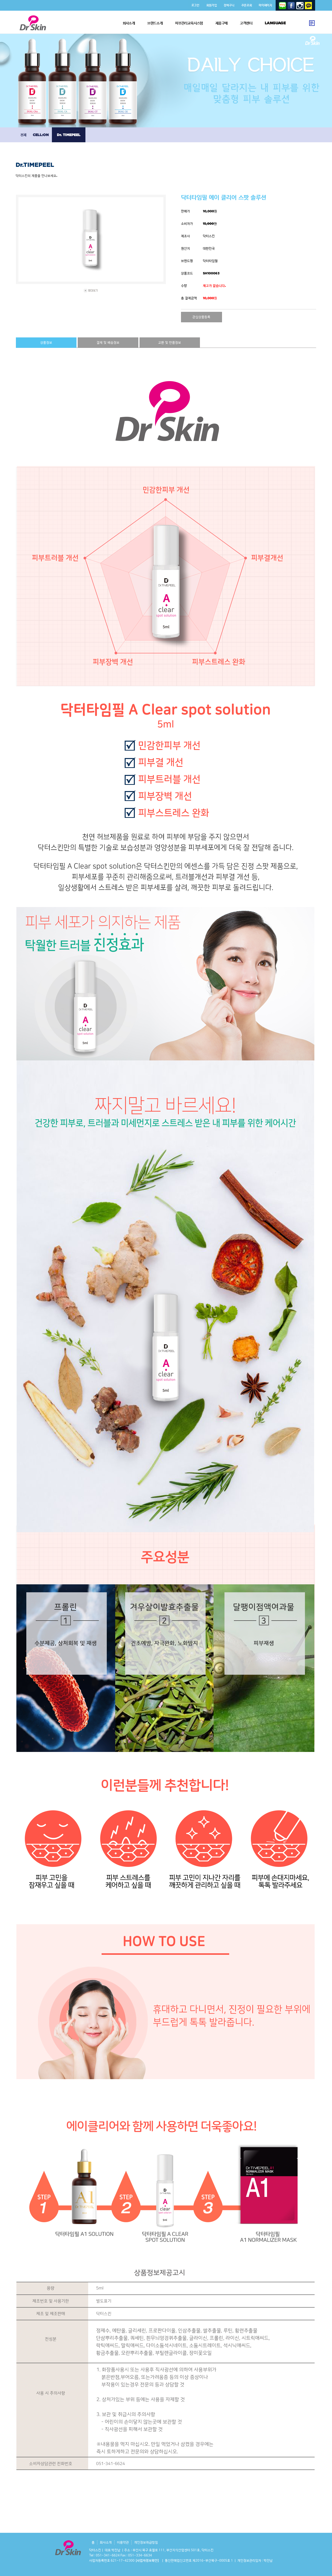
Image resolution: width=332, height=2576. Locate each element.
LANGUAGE (275, 23)
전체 (23, 135)
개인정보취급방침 (146, 2542)
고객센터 (246, 23)
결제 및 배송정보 (108, 342)
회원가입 (211, 5)
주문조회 (246, 5)
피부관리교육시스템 (189, 23)
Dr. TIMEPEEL (68, 135)
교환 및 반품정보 (169, 342)
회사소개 (129, 23)
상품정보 (46, 342)
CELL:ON (41, 135)
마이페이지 (265, 5)
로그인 (195, 5)
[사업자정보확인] (147, 2561)
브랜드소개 (155, 23)
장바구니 (229, 5)
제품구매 (221, 23)
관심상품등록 (201, 317)
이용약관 (123, 2542)
